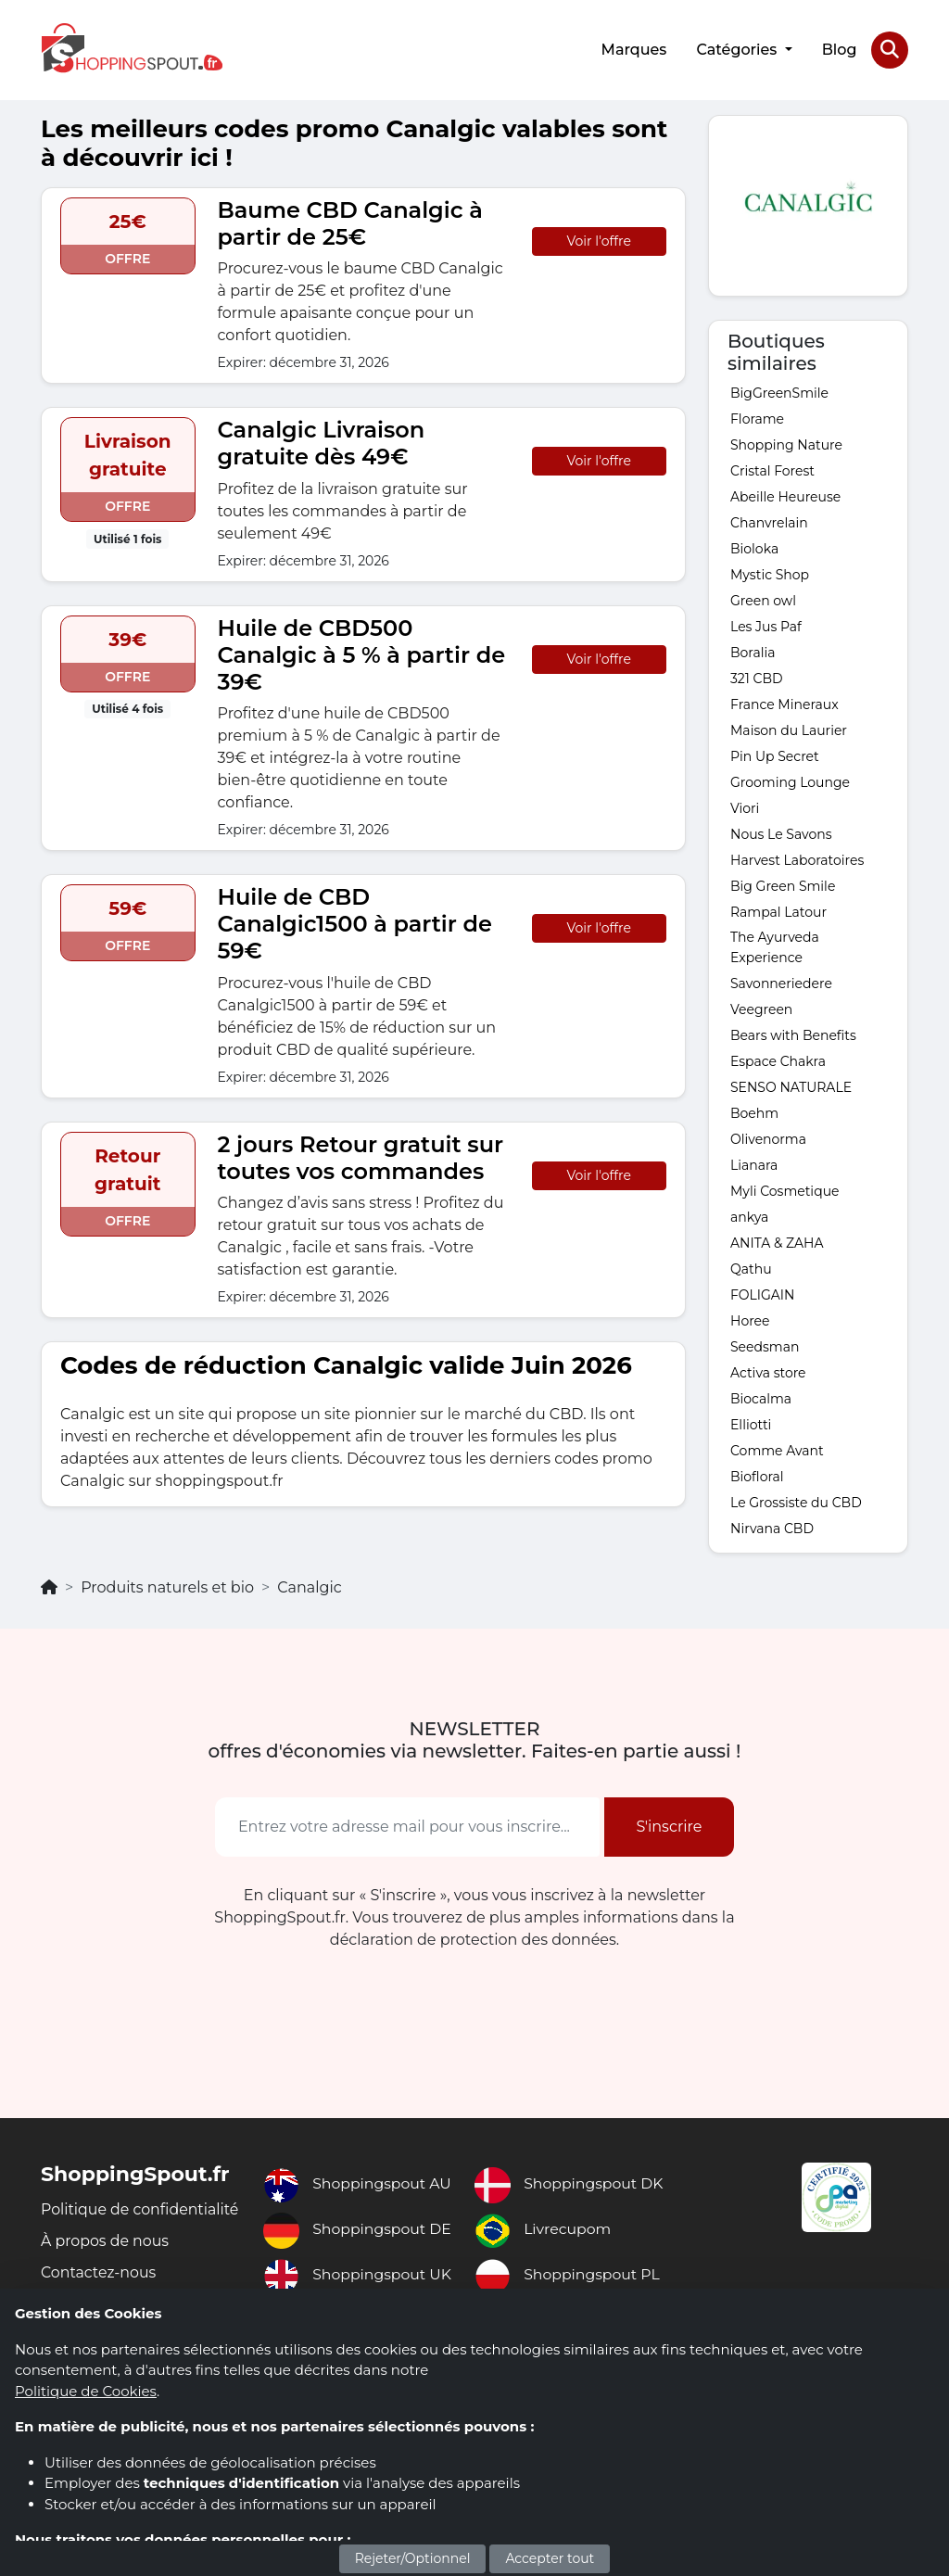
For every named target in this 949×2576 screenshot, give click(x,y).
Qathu (751, 1267)
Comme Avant (777, 1448)
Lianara (754, 1163)
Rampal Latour (778, 910)
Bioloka (754, 547)
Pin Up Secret (774, 754)
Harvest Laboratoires (797, 858)
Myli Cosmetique (785, 1189)
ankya (749, 1215)
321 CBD (756, 676)
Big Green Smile (782, 884)
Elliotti (750, 1423)
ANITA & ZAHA (777, 1241)
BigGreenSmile (779, 391)
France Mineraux (784, 702)
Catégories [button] (738, 48)
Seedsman (764, 1345)
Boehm (754, 1111)
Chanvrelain (769, 521)
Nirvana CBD (772, 1526)
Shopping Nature (786, 443)
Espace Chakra (778, 1059)
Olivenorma (768, 1137)
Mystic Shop (769, 573)
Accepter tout (549, 2558)
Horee (750, 1319)
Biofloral (756, 1474)
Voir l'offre (599, 239)
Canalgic (309, 1585)
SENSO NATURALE (791, 1085)
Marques (633, 48)
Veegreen (761, 1007)
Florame (757, 417)
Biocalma (760, 1397)
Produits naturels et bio (167, 1585)
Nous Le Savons (781, 832)
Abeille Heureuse (785, 495)
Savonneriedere (781, 981)
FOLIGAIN (762, 1293)
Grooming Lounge (790, 780)
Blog (838, 48)
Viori (744, 806)
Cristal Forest (772, 469)
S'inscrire (669, 1825)
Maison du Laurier (788, 728)
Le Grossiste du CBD (796, 1500)
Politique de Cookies (86, 2391)
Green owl (763, 598)
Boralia (752, 650)
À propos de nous (106, 2261)
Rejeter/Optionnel (413, 2558)
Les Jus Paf (766, 624)
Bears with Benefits (793, 1033)
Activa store (768, 1371)
